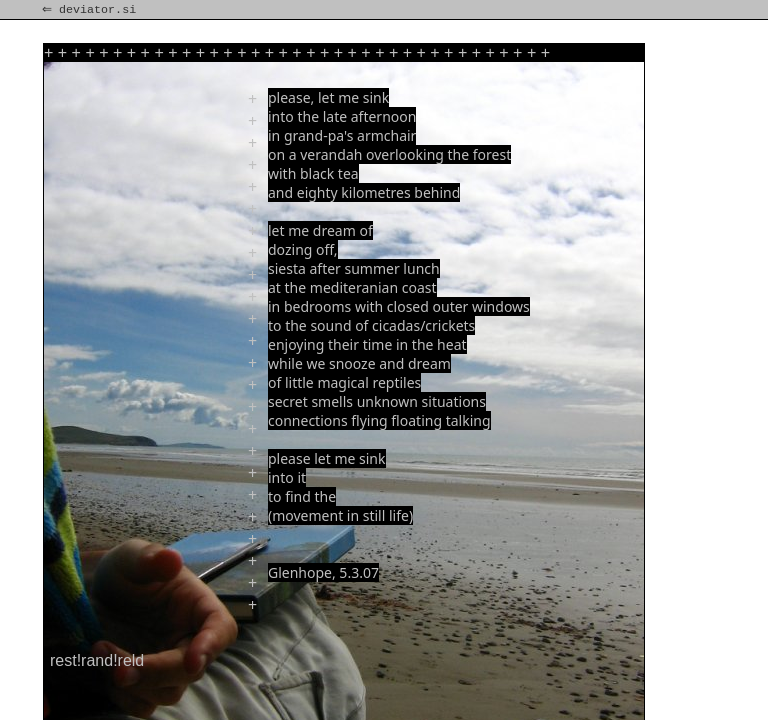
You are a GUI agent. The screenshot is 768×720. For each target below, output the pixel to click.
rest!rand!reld (97, 660)
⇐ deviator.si (91, 10)
